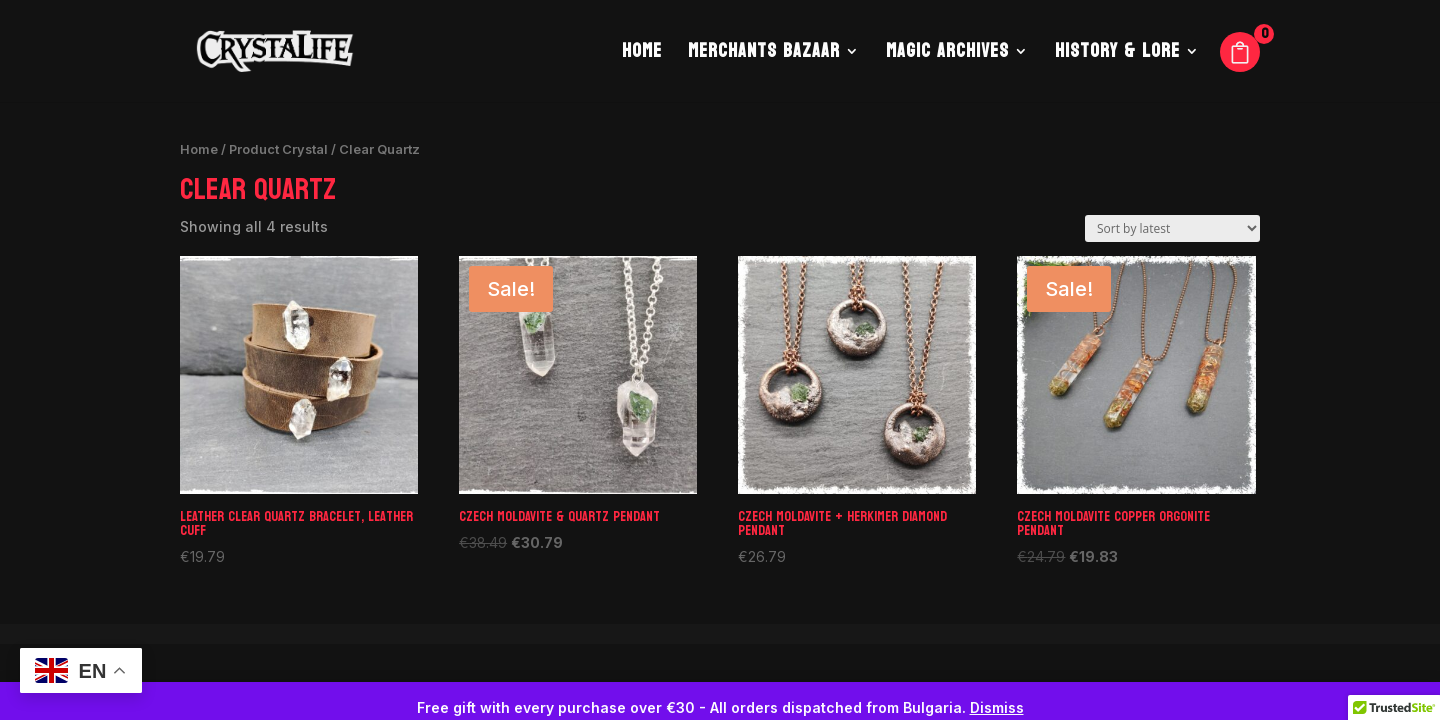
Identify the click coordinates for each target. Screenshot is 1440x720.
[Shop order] (1172, 228)
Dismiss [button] (997, 707)
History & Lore (1117, 56)
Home (642, 56)
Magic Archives (947, 56)
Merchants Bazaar (764, 56)
